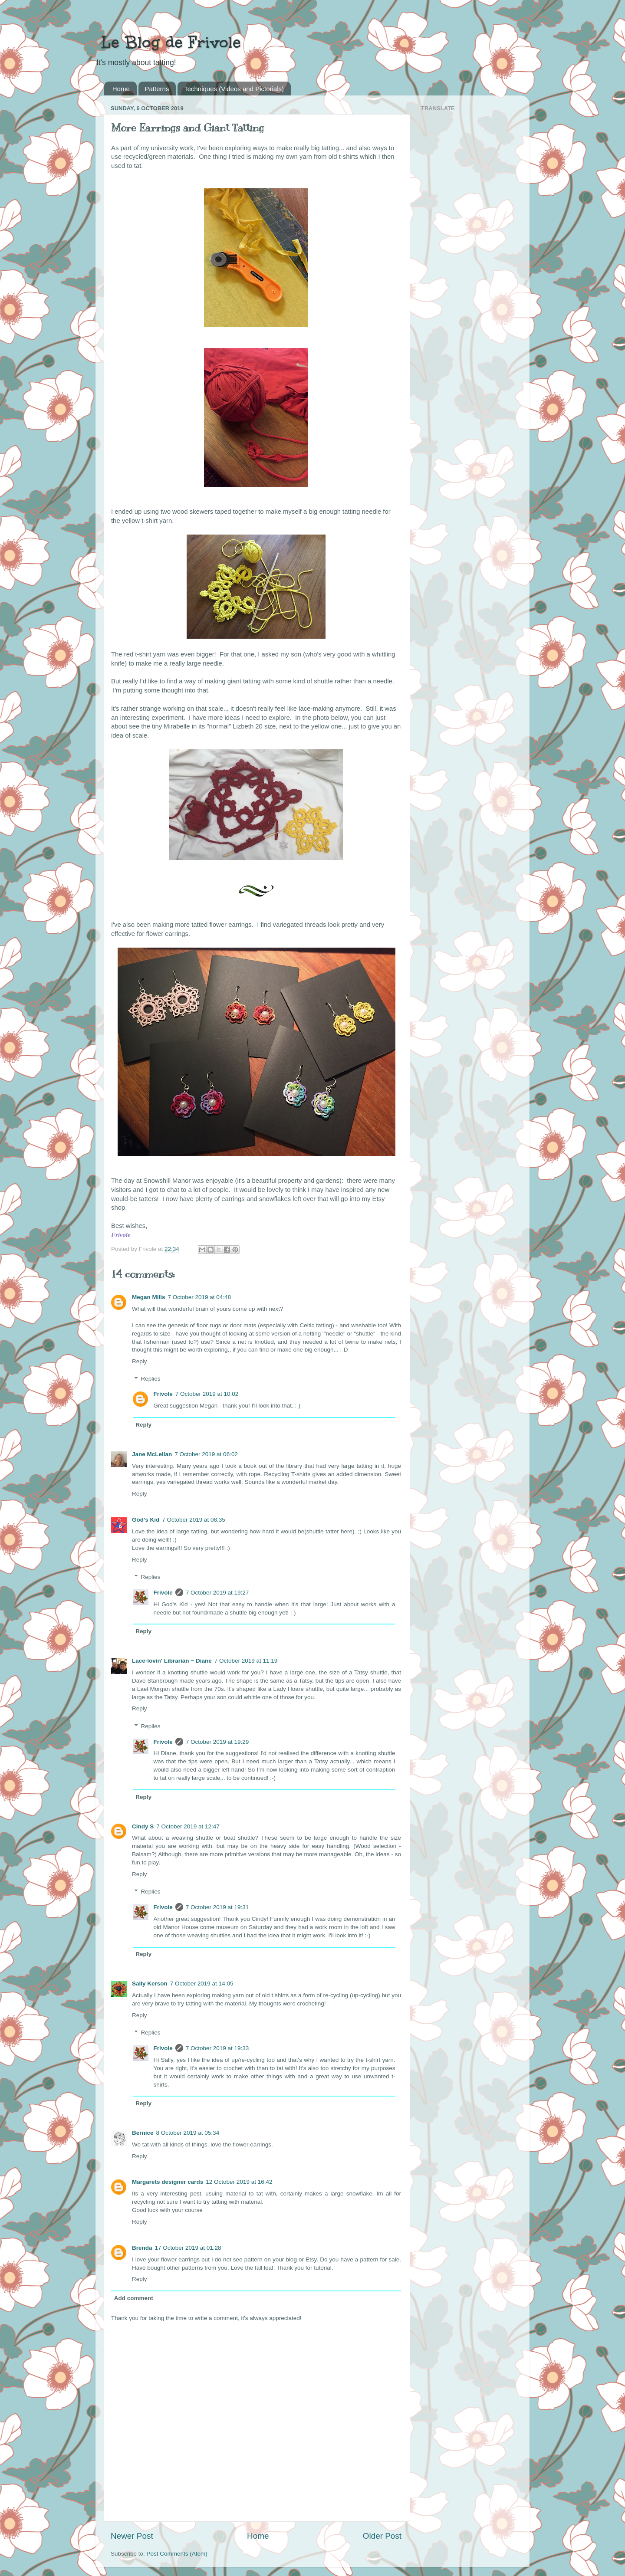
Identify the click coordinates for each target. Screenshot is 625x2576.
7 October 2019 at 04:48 (199, 1297)
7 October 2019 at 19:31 (217, 1907)
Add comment (133, 2298)
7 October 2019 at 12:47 (188, 1826)
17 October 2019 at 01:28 (188, 2248)
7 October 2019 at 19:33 (217, 2048)
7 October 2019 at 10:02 (207, 1394)
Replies (151, 1379)
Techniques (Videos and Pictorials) (234, 88)
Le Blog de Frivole (168, 42)
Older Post (382, 2535)
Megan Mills (148, 1297)
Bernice (143, 2133)
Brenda (142, 2248)
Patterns (157, 88)
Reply (139, 1361)
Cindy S (143, 1826)
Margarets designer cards (167, 2182)
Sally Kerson (150, 1983)
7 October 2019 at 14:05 (202, 1983)
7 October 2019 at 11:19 (246, 1660)
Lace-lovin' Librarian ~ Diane (172, 1660)
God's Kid (145, 1519)
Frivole (163, 1394)
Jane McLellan (152, 1454)
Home (121, 88)
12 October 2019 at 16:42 (239, 2182)
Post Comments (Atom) (177, 2553)
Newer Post (132, 2535)
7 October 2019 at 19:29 (217, 1742)
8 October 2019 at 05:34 (188, 2133)
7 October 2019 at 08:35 (193, 1519)
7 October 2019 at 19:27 (217, 1592)
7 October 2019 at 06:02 (206, 1454)
